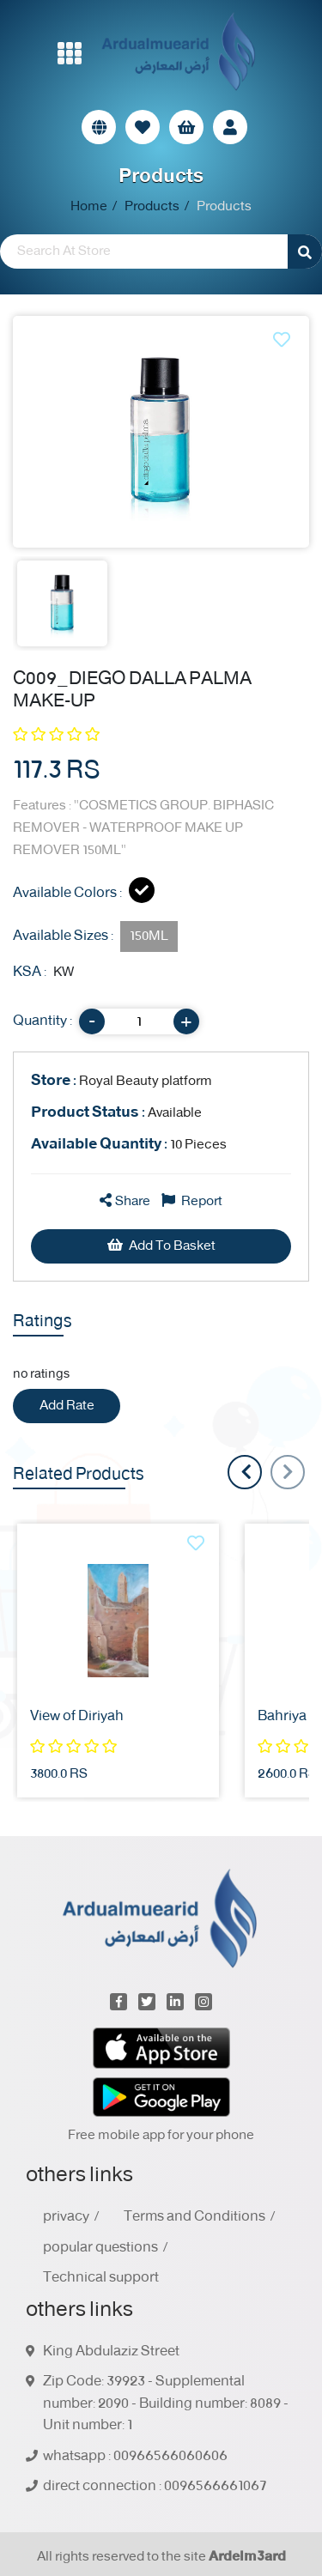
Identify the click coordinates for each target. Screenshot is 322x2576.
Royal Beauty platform (121, 1081)
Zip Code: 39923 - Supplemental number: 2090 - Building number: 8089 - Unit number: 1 (166, 2404)
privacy (66, 2217)
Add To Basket (161, 1246)
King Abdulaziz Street (111, 2352)
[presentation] (287, 1472)
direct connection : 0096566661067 (155, 2487)
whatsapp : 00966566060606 (135, 2457)
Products (152, 207)
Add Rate (66, 1405)
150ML (149, 936)
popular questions (100, 2248)
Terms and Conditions (194, 2217)
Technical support (101, 2278)
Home (88, 207)
